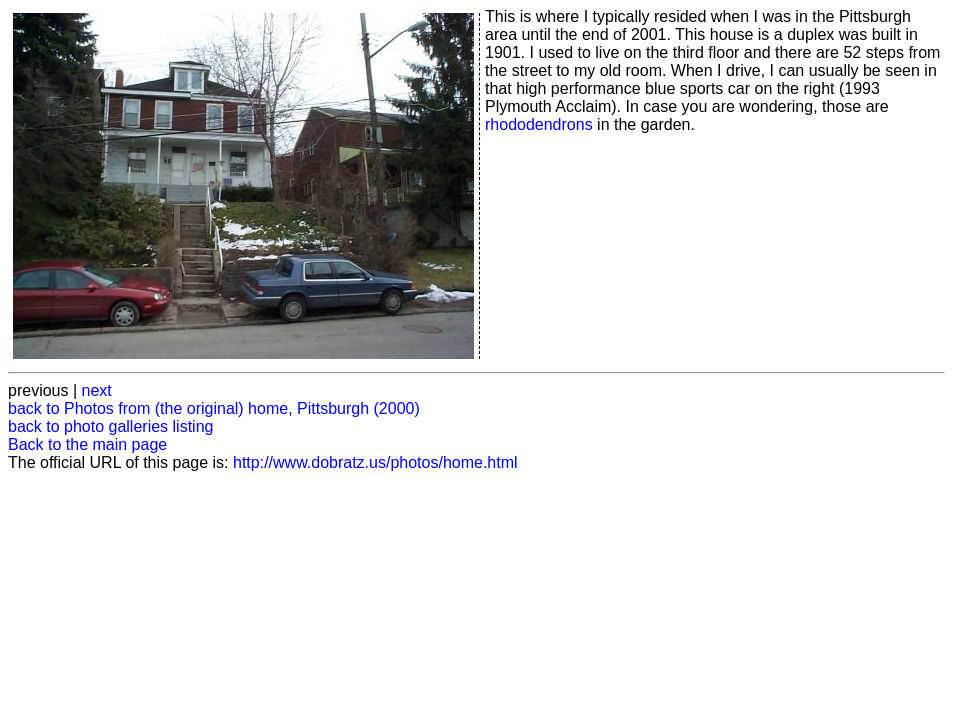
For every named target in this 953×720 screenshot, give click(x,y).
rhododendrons (539, 124)
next (97, 390)
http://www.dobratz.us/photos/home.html (375, 462)
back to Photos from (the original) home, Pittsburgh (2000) (214, 408)
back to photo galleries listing (110, 426)
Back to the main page (87, 444)
